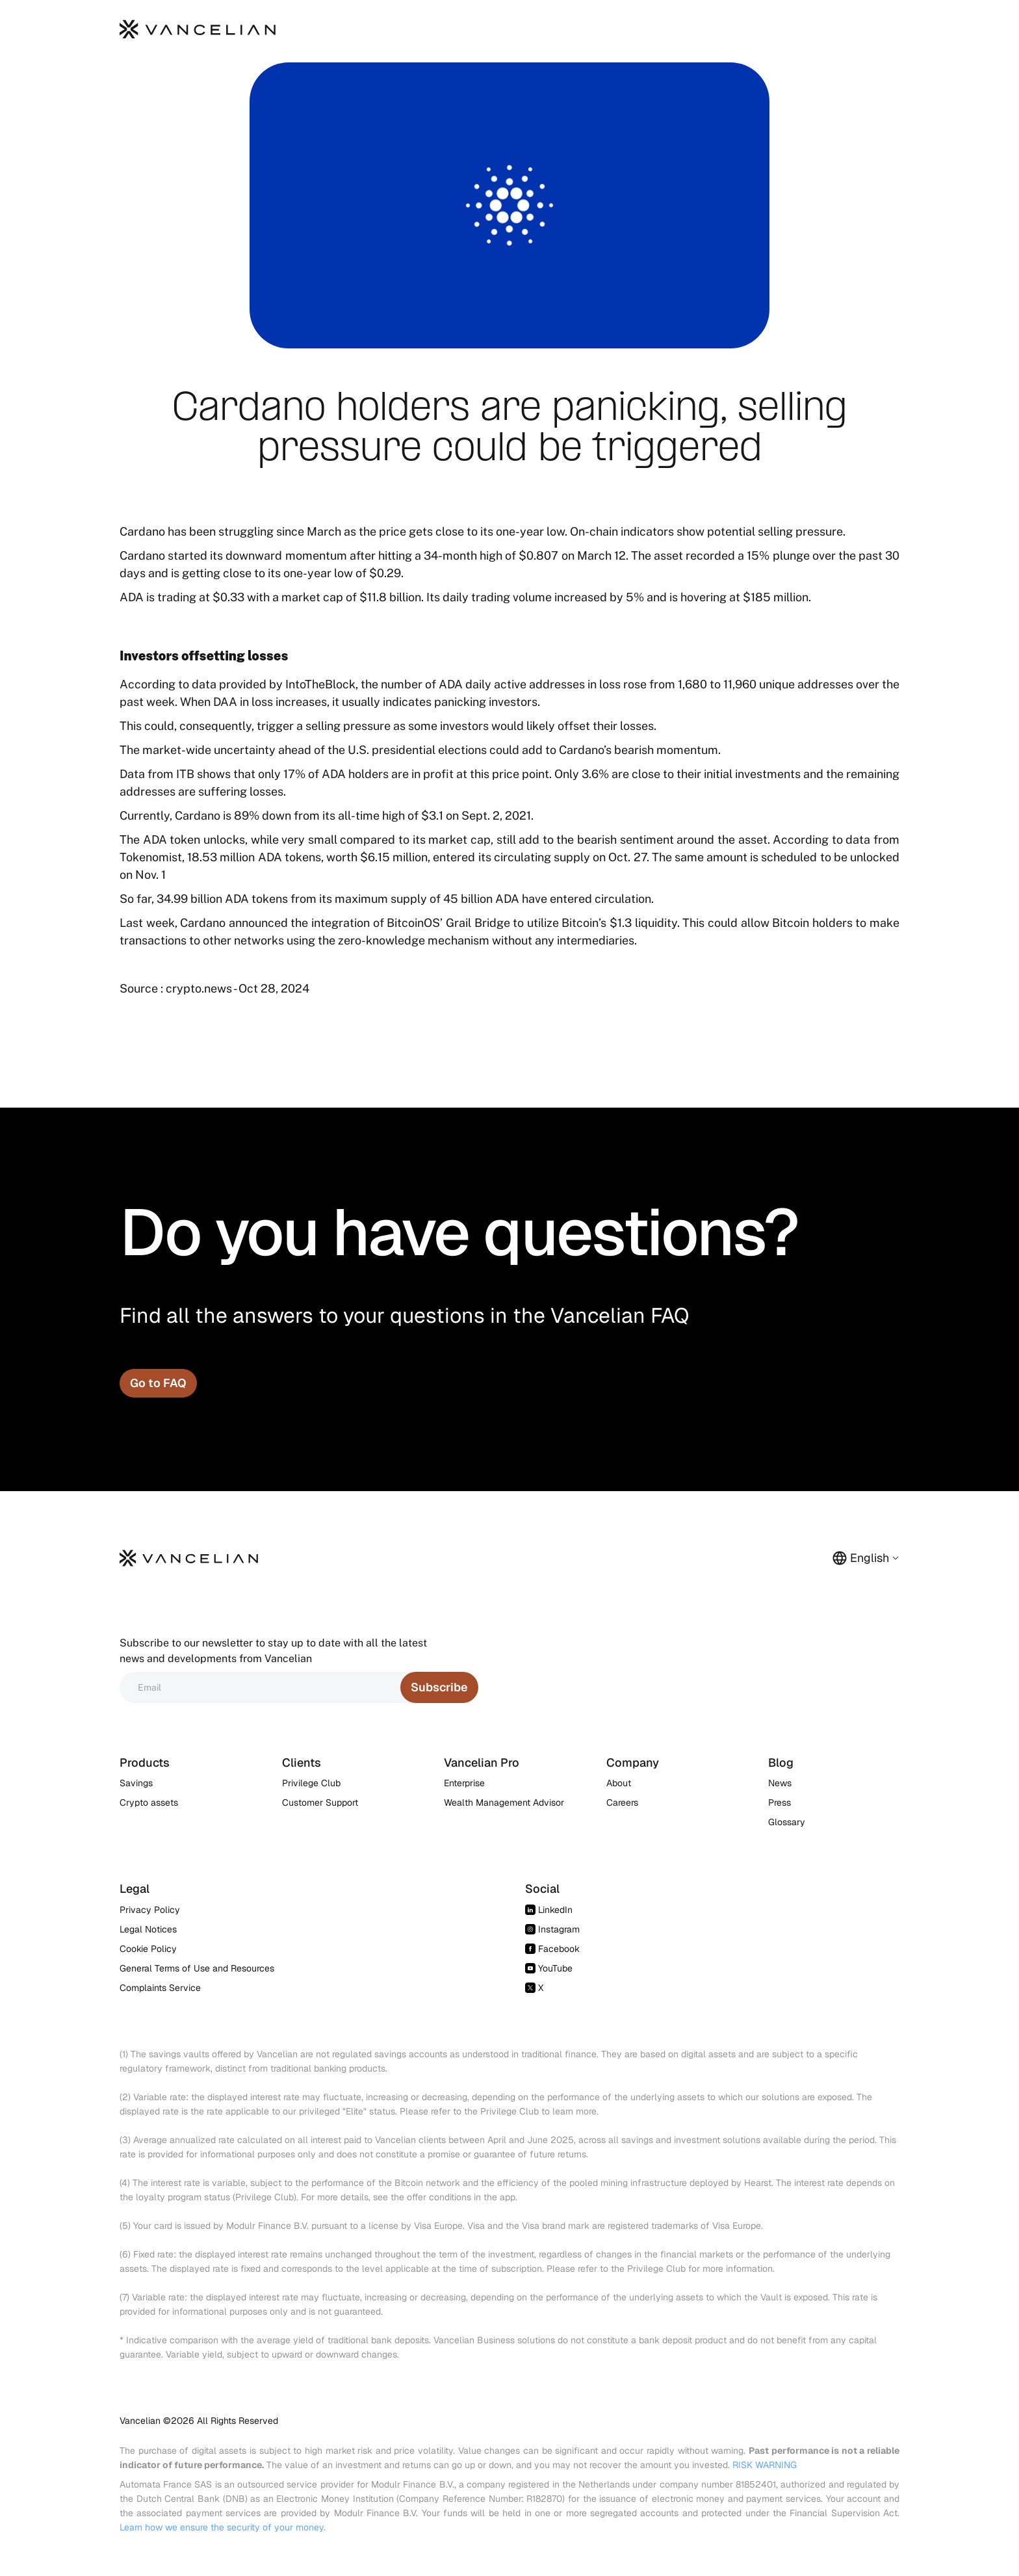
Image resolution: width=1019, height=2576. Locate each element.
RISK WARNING (764, 2465)
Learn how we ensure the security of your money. (223, 2527)
